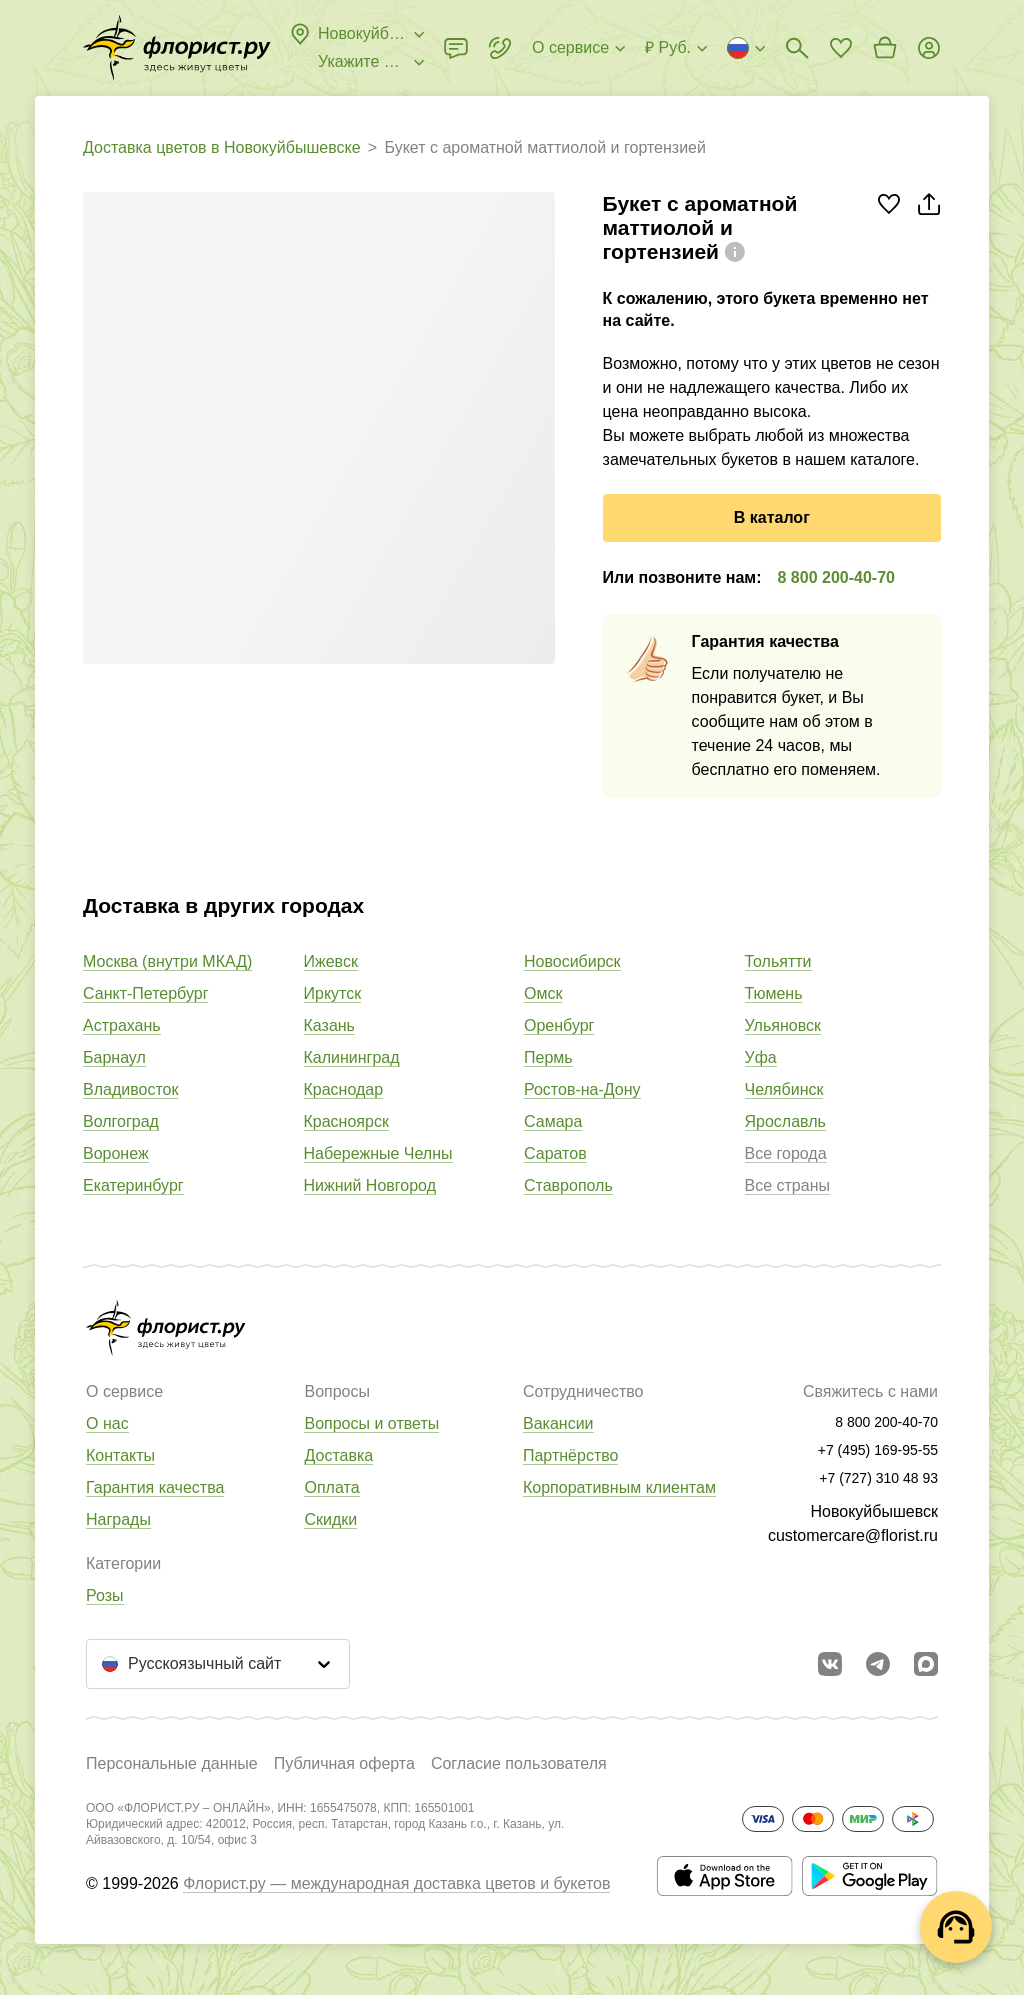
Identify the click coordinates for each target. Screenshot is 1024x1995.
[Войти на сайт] (929, 48)
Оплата (331, 1487)
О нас (107, 1423)
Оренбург (559, 1025)
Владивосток (130, 1089)
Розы (105, 1595)
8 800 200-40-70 (836, 577)
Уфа (761, 1057)
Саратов (555, 1153)
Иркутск (333, 993)
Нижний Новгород (370, 1185)
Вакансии (558, 1423)
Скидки (330, 1519)
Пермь (548, 1057)
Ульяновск (783, 1025)
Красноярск (346, 1121)
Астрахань (122, 1025)
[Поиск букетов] (797, 48)
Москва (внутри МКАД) (167, 961)
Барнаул (114, 1057)
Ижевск (331, 961)
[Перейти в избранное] (841, 48)
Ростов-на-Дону (582, 1089)
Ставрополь (568, 1185)
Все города (786, 1153)
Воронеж (116, 1153)
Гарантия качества (155, 1487)
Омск (543, 993)
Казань (329, 1025)
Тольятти (778, 961)
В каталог (772, 517)
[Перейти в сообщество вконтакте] (830, 1664)
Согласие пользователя (519, 1763)
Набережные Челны (378, 1153)
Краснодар (344, 1089)
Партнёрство (570, 1455)
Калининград (352, 1057)
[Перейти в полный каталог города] (177, 48)
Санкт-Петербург (145, 993)
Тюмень (774, 993)
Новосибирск (572, 961)
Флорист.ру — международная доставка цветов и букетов (396, 1883)
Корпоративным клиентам (619, 1487)
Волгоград (121, 1121)
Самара (553, 1121)
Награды (118, 1519)
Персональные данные (172, 1763)
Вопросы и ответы (371, 1423)
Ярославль (785, 1121)
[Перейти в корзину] (885, 48)
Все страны (787, 1185)
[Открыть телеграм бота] (878, 1664)
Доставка (338, 1455)
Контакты (120, 1455)
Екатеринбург (133, 1185)
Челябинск (784, 1089)
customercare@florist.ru (853, 1535)
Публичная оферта (344, 1763)
